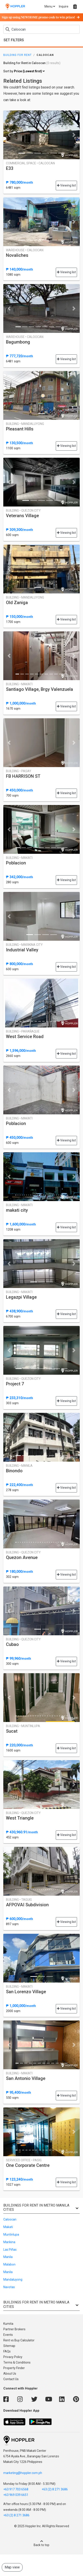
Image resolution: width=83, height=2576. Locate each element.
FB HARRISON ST (23, 776)
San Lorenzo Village (26, 1991)
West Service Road (25, 1036)
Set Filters (14, 40)
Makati (8, 2227)
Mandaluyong (12, 2279)
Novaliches (17, 255)
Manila (8, 2257)
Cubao (12, 1644)
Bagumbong (18, 342)
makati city (17, 1210)
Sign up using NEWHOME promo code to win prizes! (40, 17)
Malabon (9, 2264)
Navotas (9, 2287)
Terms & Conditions (17, 2362)
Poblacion (16, 863)
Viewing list (66, 185)
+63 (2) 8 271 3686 (55, 2489)
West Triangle (20, 1818)
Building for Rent (17, 55)
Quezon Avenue (22, 1557)
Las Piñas (10, 2249)
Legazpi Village (21, 1297)
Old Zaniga (17, 602)
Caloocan (9, 2219)
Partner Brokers (14, 2329)
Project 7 (15, 1383)
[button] (9, 134)
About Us (9, 2373)
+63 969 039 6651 (15, 2495)
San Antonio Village (25, 2078)
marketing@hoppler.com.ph (22, 2473)
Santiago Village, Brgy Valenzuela (39, 689)
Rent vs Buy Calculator (19, 2340)
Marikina (9, 2242)
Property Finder (14, 2368)
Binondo (14, 1470)
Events (8, 2334)
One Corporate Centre (28, 2165)
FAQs (7, 2351)
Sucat (11, 1731)
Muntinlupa (11, 2234)
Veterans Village (22, 515)
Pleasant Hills (19, 429)
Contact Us (11, 2379)
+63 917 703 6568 (15, 2489)
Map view (12, 2567)
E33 (9, 168)
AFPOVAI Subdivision (27, 1904)
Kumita (8, 2323)
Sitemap (9, 2346)
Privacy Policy (12, 2357)
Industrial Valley (22, 949)
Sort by (24, 71)
